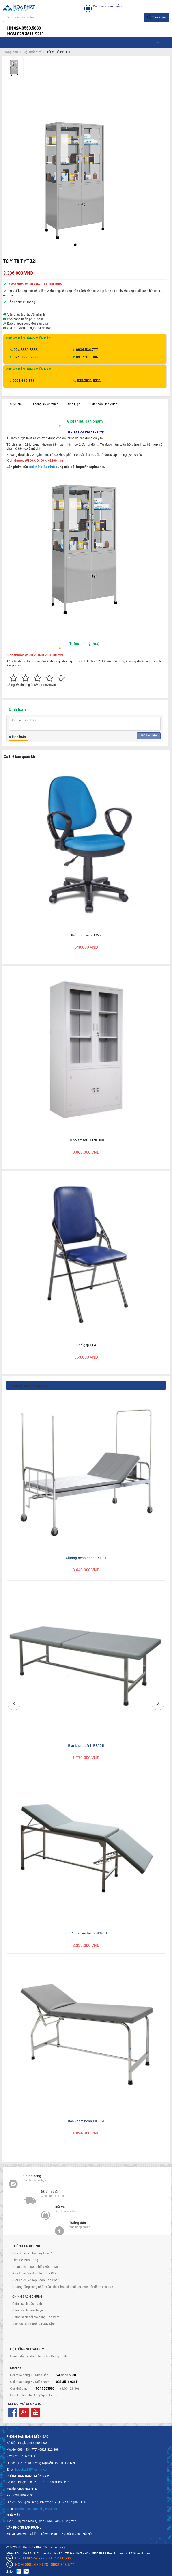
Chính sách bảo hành (27, 2303)
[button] (11, 173)
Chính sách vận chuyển (28, 2310)
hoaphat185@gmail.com (39, 2395)
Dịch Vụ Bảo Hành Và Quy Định (34, 2324)
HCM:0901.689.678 (31, 2565)
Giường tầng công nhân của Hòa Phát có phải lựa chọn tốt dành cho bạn (62, 2287)
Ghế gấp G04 (86, 1345)
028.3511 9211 (89, 381)
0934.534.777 (87, 350)
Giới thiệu (17, 404)
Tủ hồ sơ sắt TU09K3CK (86, 1140)
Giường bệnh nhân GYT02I (86, 1557)
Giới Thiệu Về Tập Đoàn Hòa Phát (35, 2280)
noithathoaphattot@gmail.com (36, 2509)
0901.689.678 (23, 381)
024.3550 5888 (26, 350)
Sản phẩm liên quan (103, 404)
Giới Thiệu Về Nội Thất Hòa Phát (35, 2273)
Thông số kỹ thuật (45, 404)
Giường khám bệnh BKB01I (86, 1933)
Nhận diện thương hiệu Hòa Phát (35, 2266)
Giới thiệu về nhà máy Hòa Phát (34, 2253)
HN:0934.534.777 (30, 2558)
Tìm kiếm (156, 17)
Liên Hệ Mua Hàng (25, 2260)
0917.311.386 (87, 357)
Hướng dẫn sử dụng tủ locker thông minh (38, 2356)
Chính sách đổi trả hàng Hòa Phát (36, 2317)
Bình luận (73, 404)
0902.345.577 (62, 2565)
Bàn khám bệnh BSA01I (86, 1745)
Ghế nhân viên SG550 (86, 935)
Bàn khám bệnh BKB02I (86, 2121)
